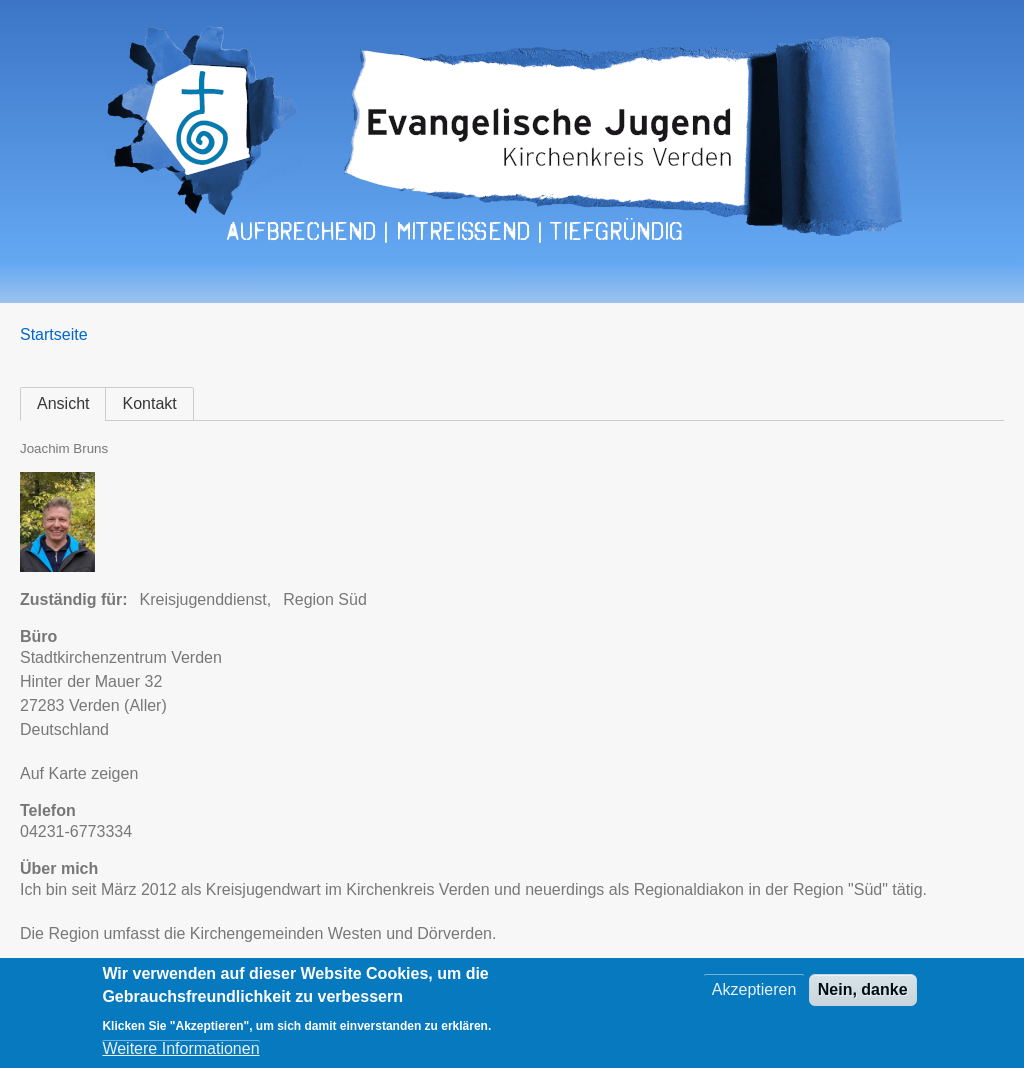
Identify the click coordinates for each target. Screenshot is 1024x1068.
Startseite (54, 334)
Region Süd (325, 599)
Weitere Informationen (180, 1049)
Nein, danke (863, 990)
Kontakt (515, 283)
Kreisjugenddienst (203, 599)
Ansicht (63, 403)
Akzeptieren (754, 990)
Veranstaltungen (195, 283)
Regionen (327, 283)
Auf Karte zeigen (79, 773)
